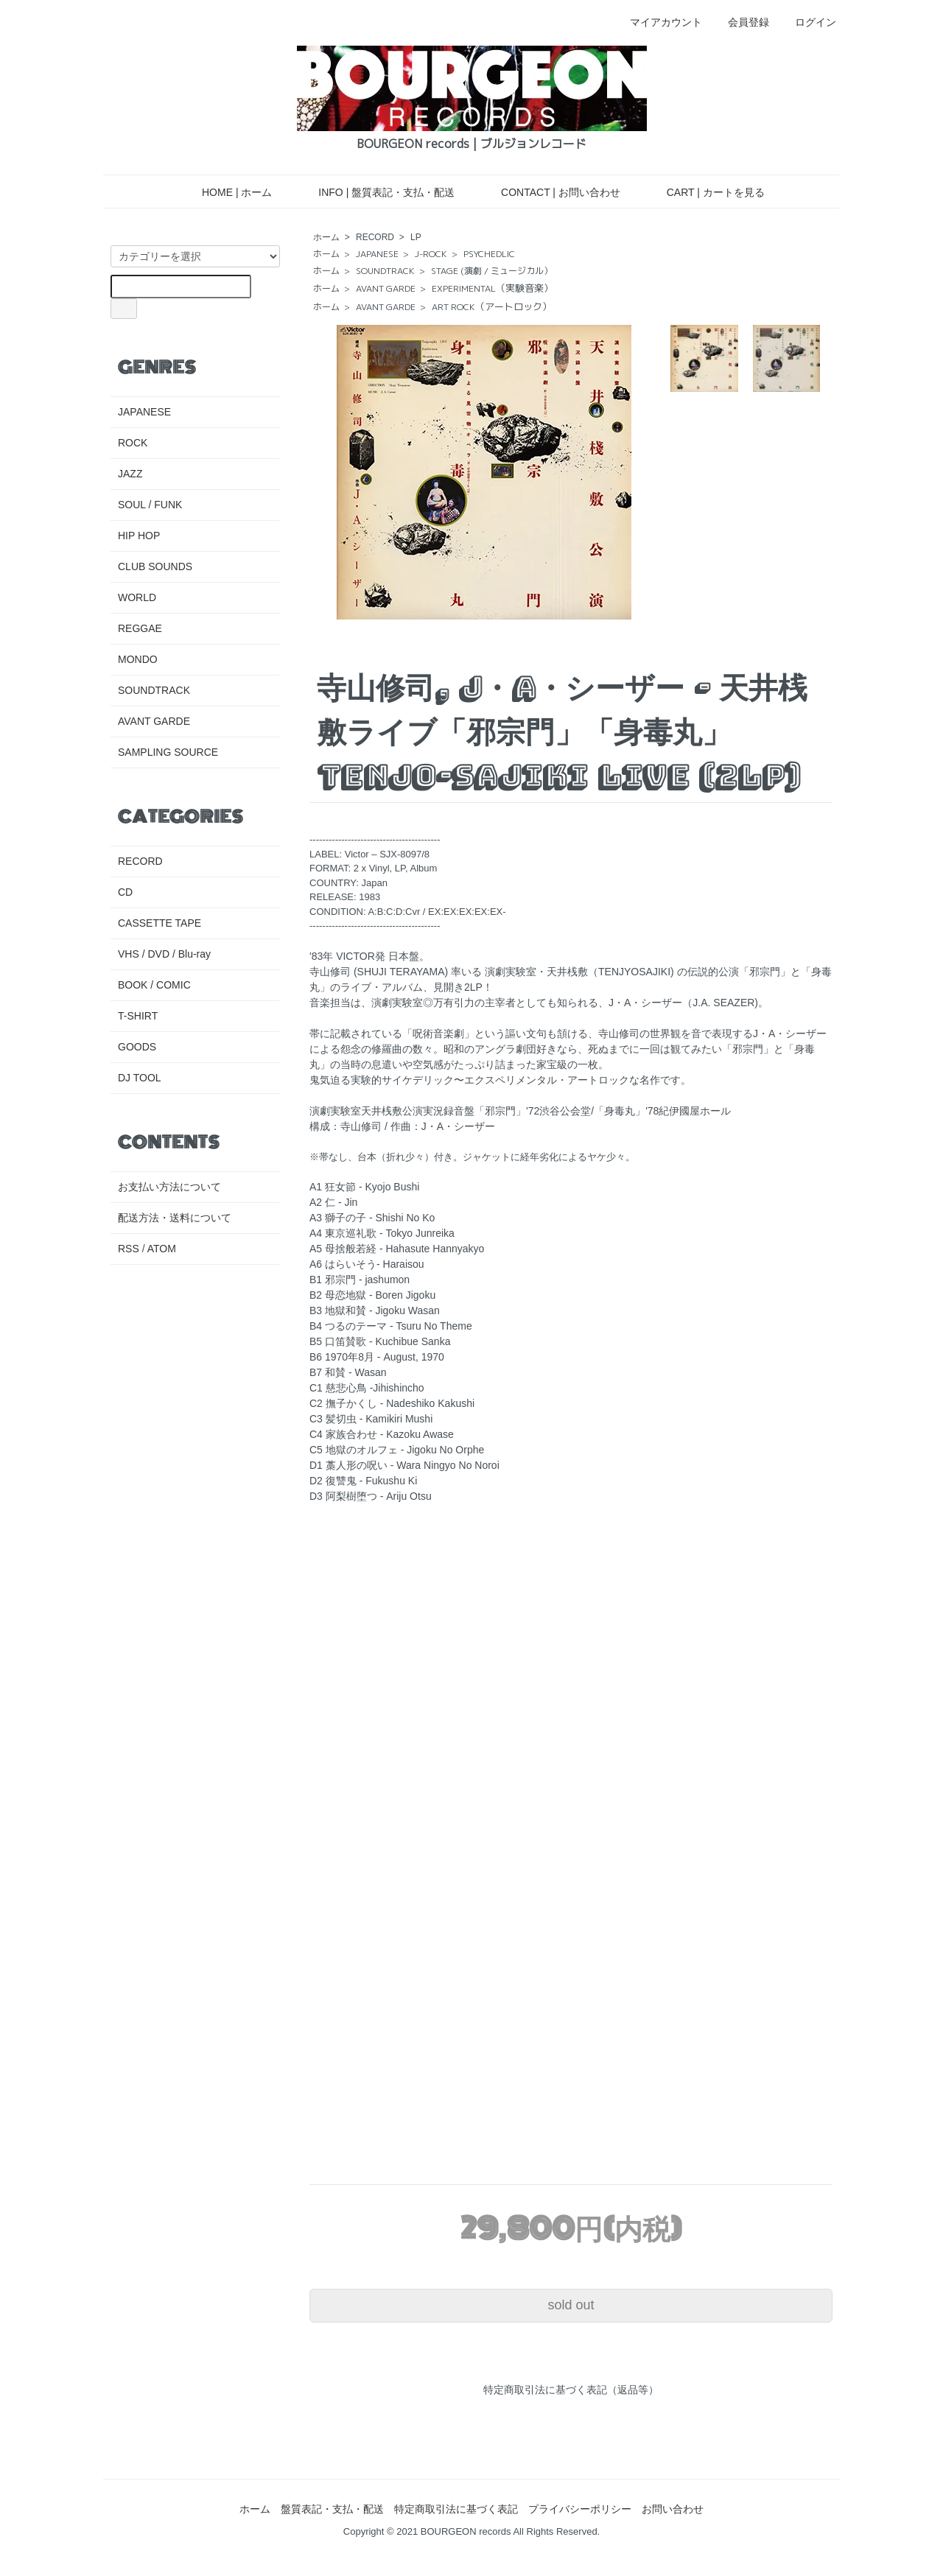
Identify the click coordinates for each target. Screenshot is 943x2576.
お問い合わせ (673, 2509)
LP (415, 237)
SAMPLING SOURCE (168, 752)
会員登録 (740, 22)
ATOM (161, 1248)
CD (125, 892)
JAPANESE (377, 254)
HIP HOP (139, 535)
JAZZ (130, 474)
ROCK (132, 443)
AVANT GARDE (386, 288)
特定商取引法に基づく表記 (456, 2509)
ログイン (807, 22)
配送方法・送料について (174, 1218)
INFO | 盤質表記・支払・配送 (376, 192)
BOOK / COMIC (154, 985)
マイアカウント (658, 22)
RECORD (375, 237)
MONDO (138, 659)
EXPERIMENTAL (492, 288)
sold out (570, 2305)
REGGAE (140, 628)
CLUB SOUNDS (155, 566)
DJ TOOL (139, 1078)
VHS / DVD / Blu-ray (164, 954)
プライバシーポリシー (579, 2509)
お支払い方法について (169, 1187)
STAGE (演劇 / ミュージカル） (492, 270)
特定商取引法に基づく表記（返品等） (571, 2390)
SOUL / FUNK (150, 504)
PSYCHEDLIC (489, 254)
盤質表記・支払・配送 (332, 2509)
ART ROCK (492, 307)
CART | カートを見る (705, 192)
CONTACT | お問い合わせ (550, 192)
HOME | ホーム (226, 192)
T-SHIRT (138, 1016)
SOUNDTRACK (385, 270)
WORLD (137, 597)
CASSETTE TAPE (159, 923)
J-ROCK (431, 254)
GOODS (137, 1047)
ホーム (326, 237)
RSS (128, 1248)
